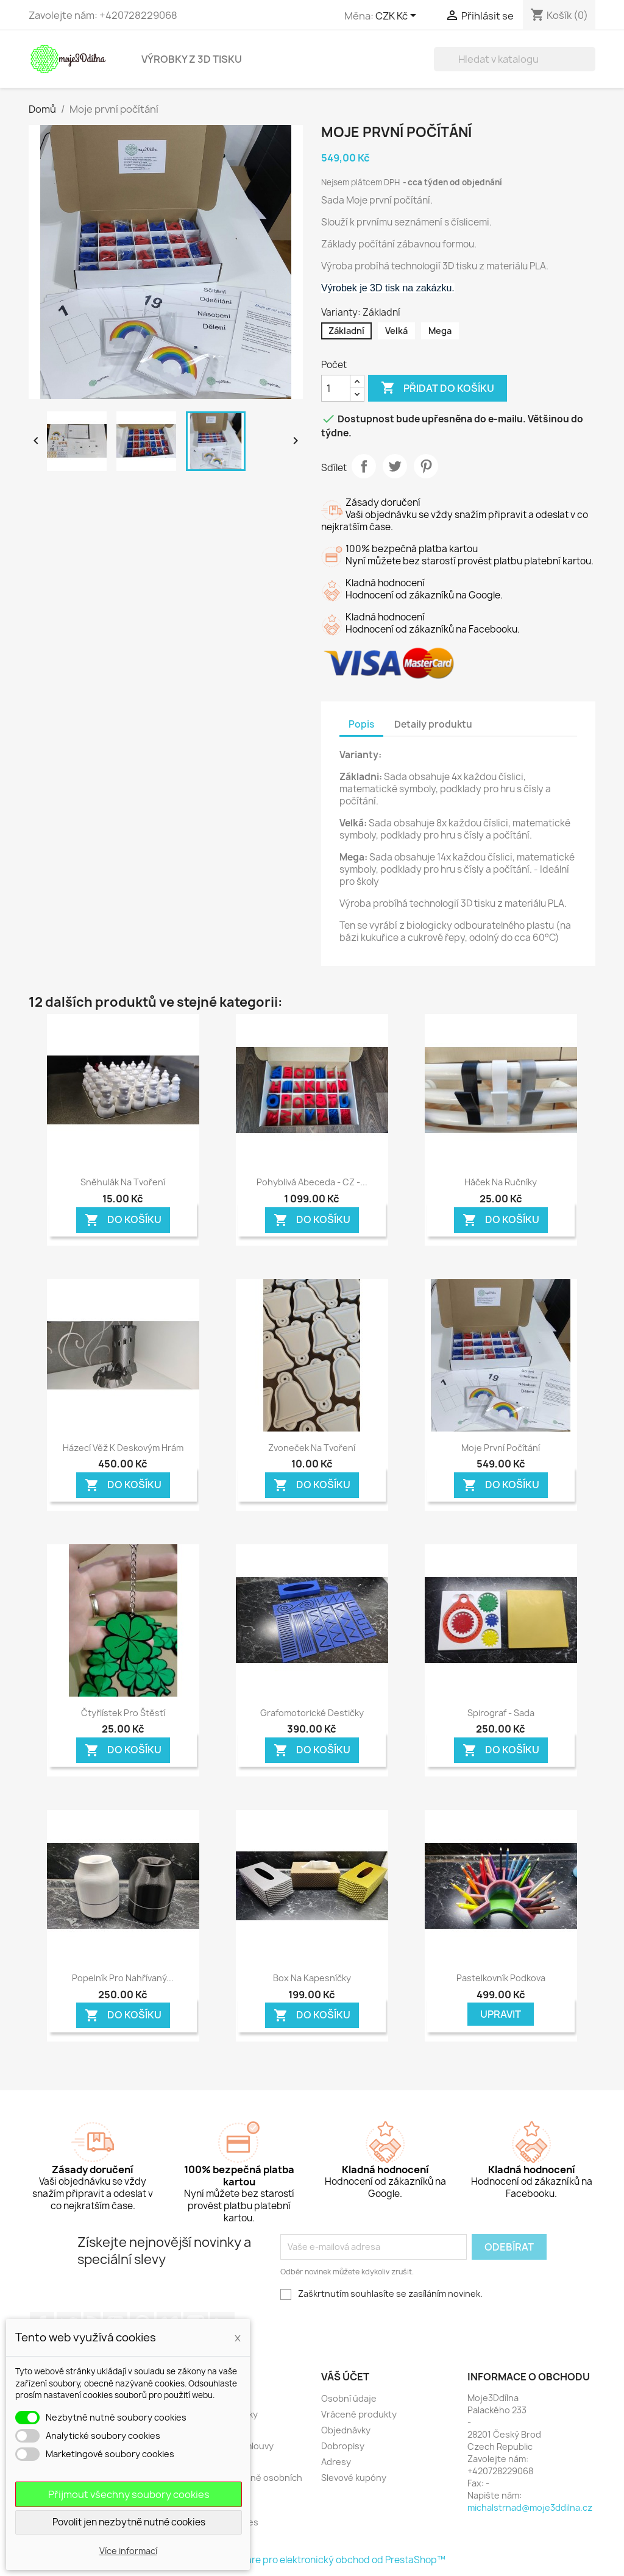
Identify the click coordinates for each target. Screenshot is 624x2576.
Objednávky (345, 2430)
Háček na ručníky (500, 1182)
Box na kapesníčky (312, 1978)
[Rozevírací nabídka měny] (397, 16)
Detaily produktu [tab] (433, 724)
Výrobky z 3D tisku (191, 59)
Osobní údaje (349, 2398)
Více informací (128, 2550)
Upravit (500, 2014)
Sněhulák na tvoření (122, 1182)
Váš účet (345, 2376)
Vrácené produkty (359, 2414)
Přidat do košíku (437, 388)
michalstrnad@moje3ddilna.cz (529, 2507)
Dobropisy (342, 2446)
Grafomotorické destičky (312, 1713)
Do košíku (123, 1219)
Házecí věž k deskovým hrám (123, 1447)
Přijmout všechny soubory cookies (129, 2494)
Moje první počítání (500, 1447)
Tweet (395, 466)
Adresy (336, 2462)
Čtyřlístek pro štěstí (123, 1713)
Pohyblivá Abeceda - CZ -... (312, 1182)
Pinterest (426, 466)
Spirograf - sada (500, 1713)
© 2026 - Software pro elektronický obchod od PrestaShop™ (312, 2559)
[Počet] (335, 388)
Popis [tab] (361, 724)
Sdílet (364, 466)
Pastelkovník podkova (500, 1978)
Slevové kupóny (353, 2477)
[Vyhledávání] (514, 59)
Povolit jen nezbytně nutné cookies (128, 2522)
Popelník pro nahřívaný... (123, 1978)
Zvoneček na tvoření (311, 1447)
